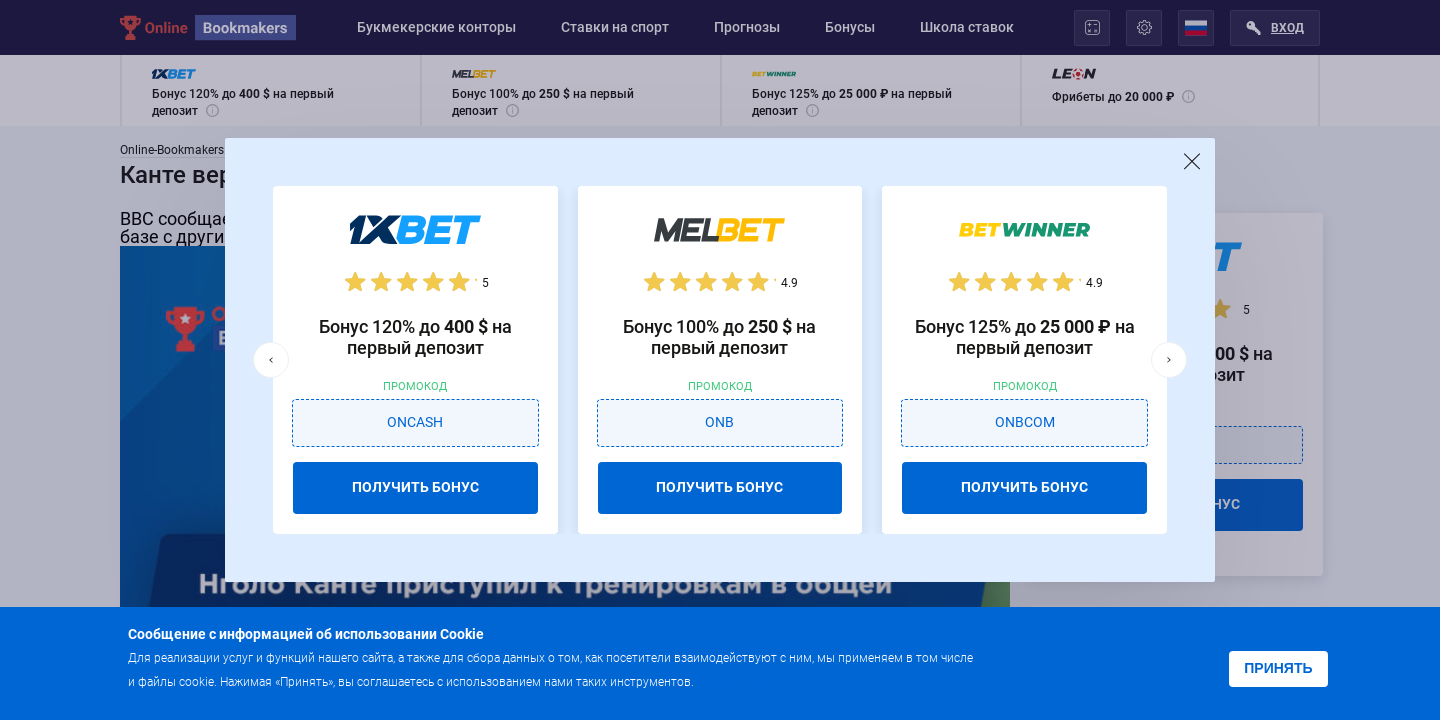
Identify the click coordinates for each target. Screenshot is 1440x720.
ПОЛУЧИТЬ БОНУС (415, 487)
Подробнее (737, 680)
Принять (1278, 668)
